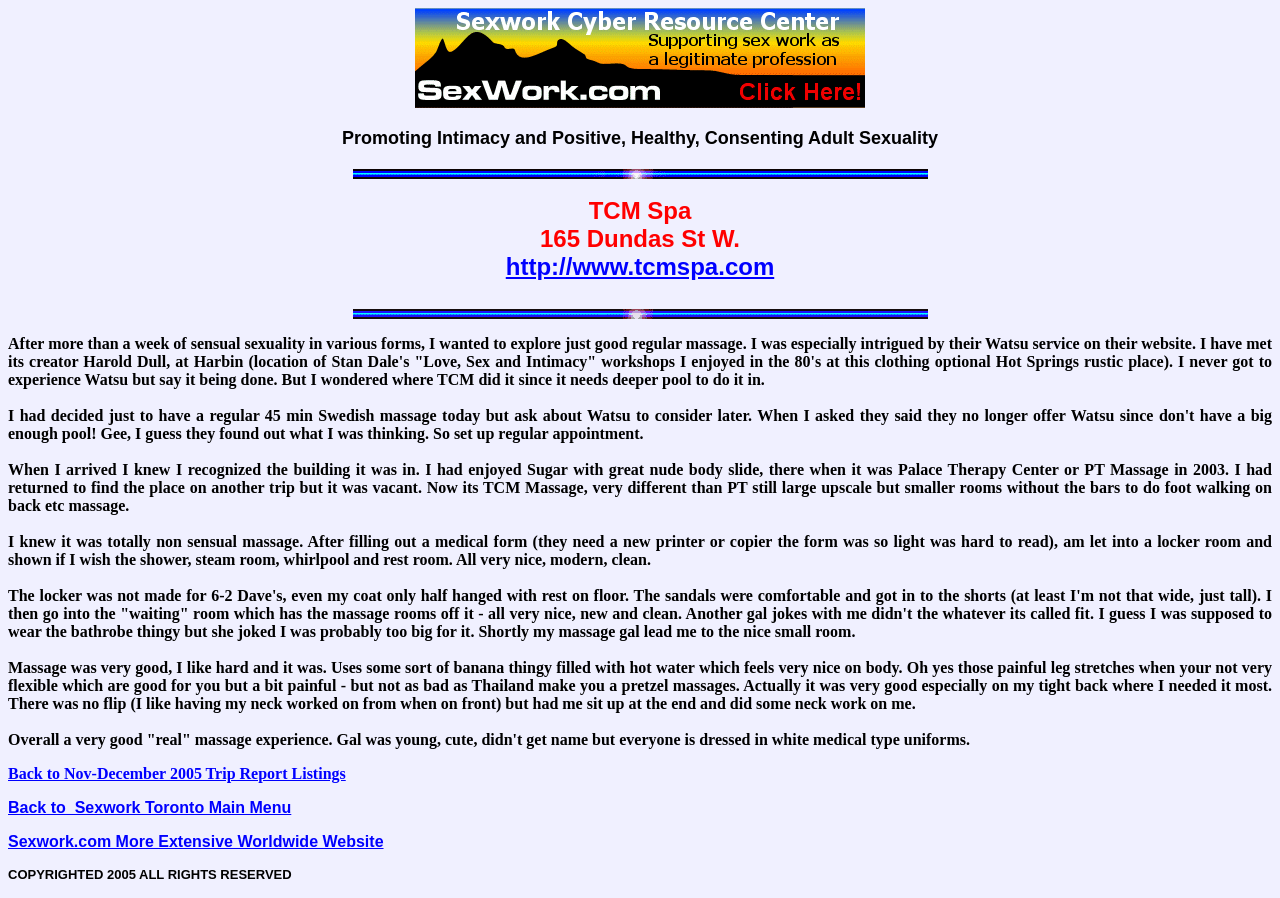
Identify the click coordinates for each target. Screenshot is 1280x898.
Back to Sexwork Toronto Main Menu (149, 807)
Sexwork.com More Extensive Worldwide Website (196, 841)
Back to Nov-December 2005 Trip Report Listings (177, 773)
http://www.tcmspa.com (640, 266)
